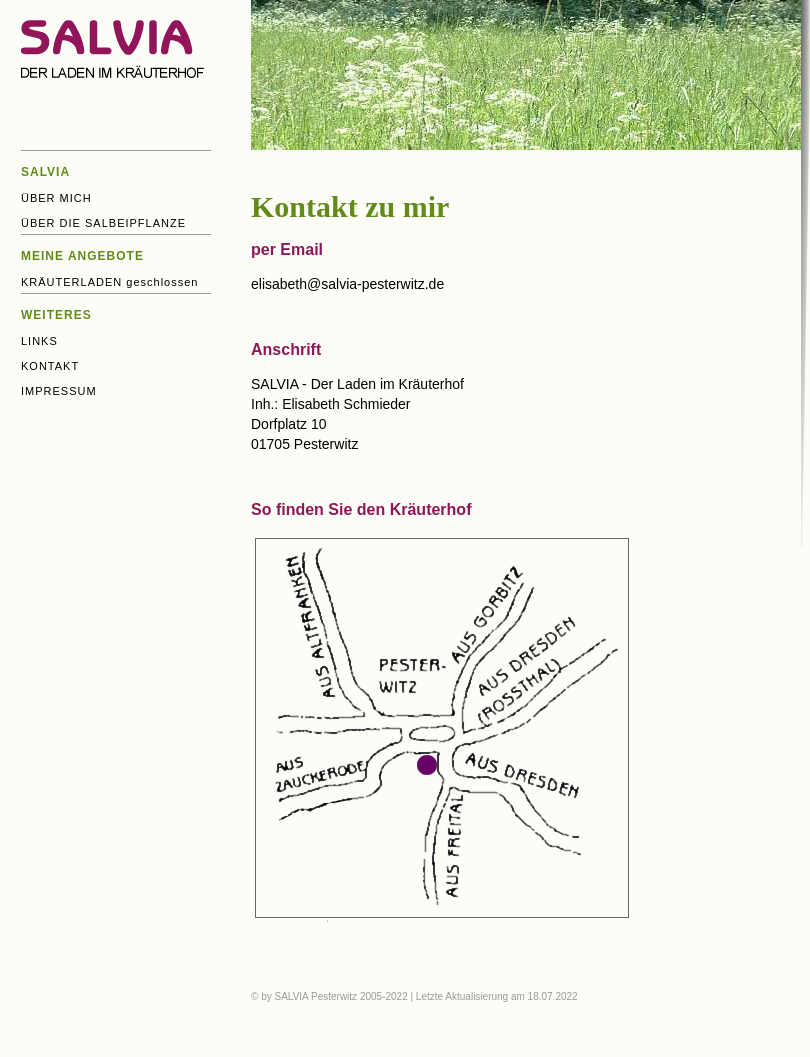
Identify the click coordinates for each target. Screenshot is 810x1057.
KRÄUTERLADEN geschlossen (109, 282)
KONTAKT (50, 366)
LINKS (39, 341)
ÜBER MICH (56, 198)
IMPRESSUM (59, 391)
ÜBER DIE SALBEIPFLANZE (103, 223)
